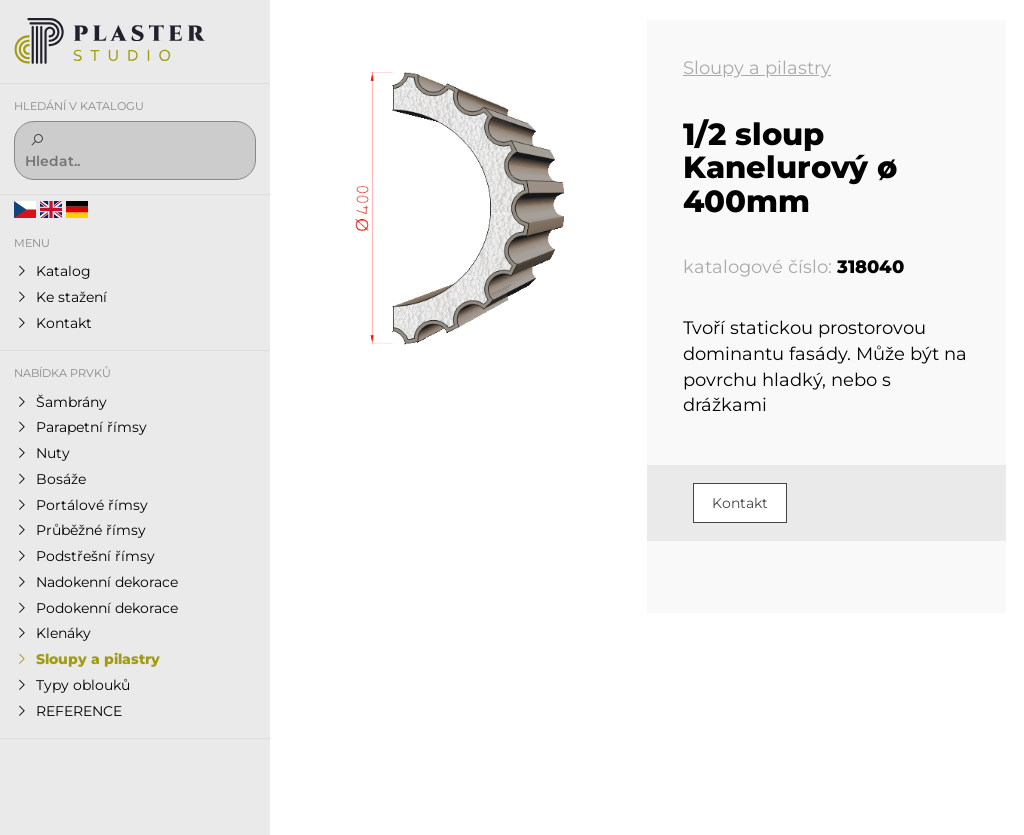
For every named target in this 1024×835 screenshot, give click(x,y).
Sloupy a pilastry (757, 68)
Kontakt (740, 503)
